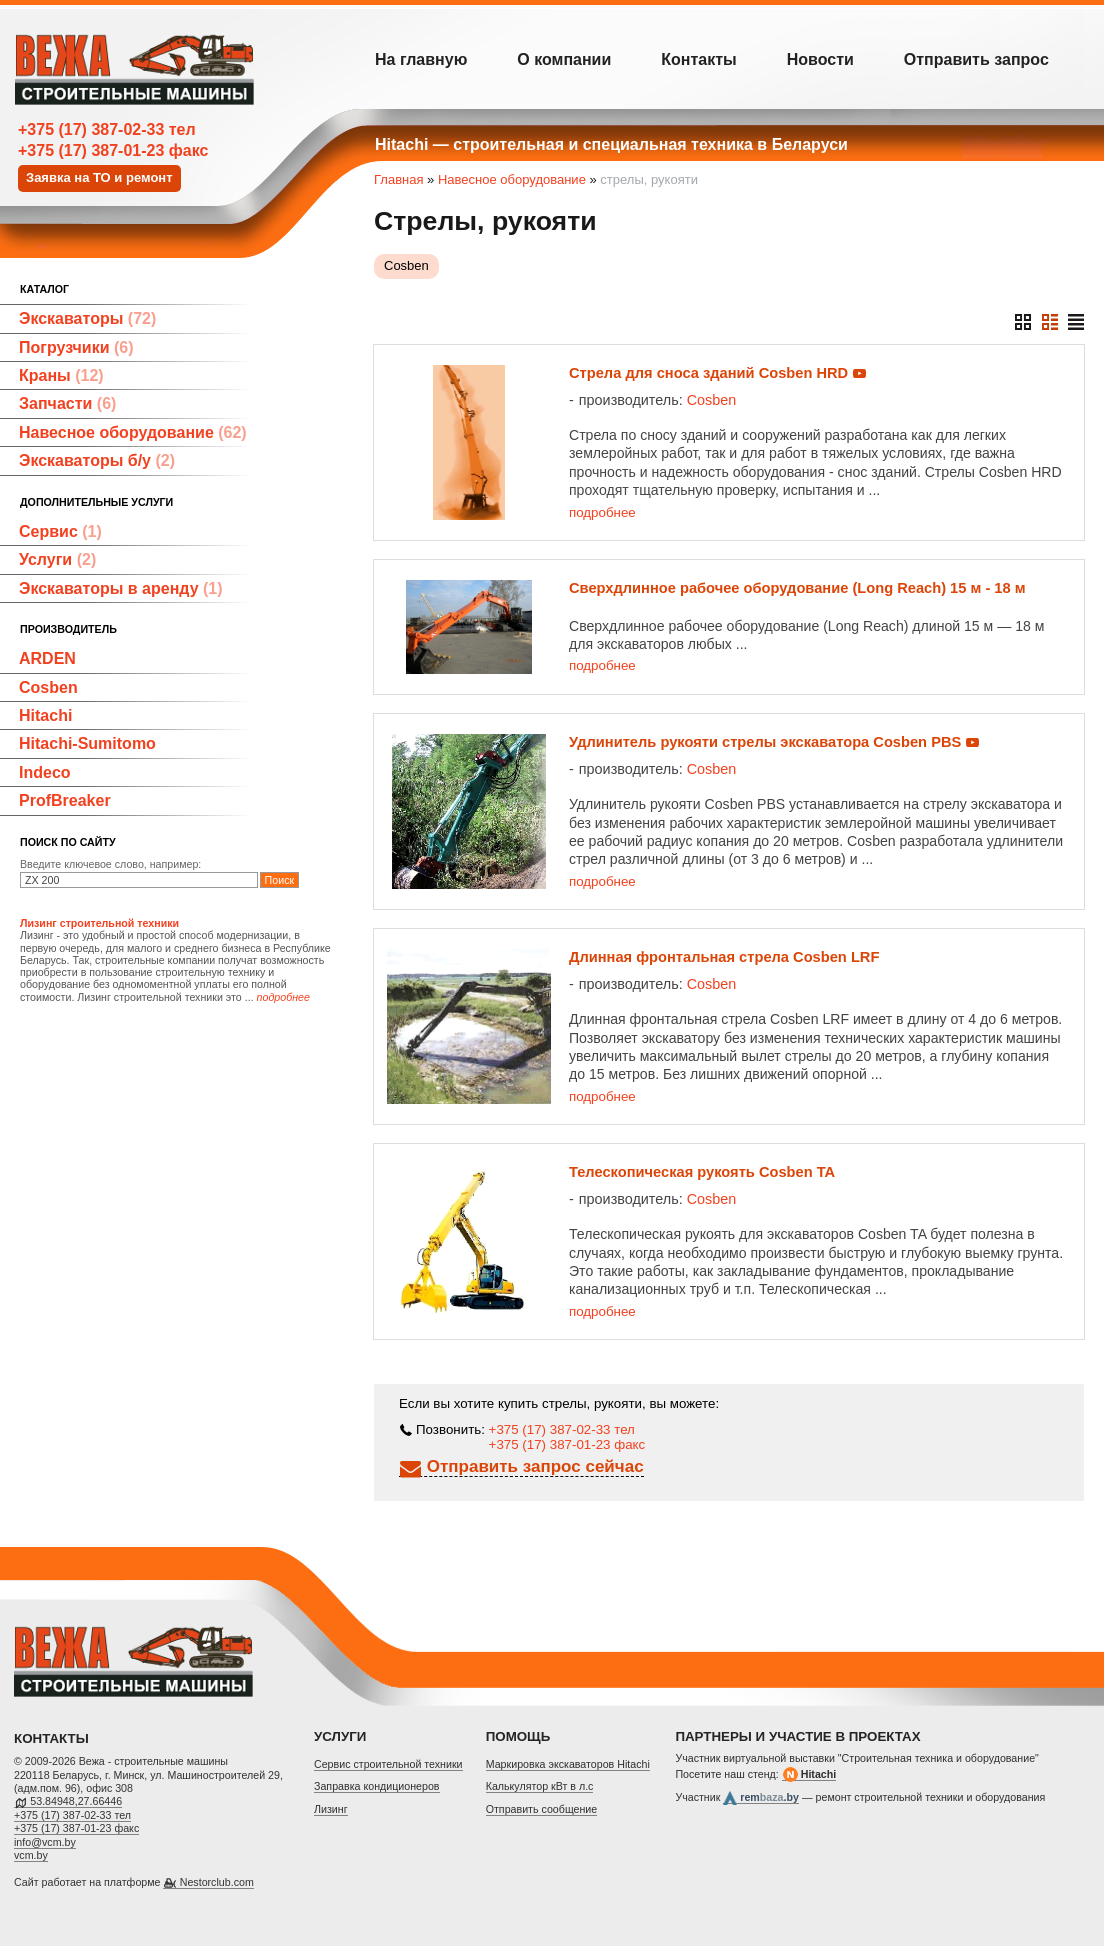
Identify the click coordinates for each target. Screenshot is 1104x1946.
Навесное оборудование (133, 432)
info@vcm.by (45, 1842)
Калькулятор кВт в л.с (540, 1786)
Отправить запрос (976, 59)
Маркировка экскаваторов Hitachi (568, 1764)
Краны (61, 375)
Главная (398, 179)
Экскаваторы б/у (97, 460)
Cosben (48, 687)
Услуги (57, 559)
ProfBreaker (65, 800)
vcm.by (31, 1855)
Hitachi (45, 715)
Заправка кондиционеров (377, 1786)
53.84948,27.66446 (76, 1801)
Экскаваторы (87, 318)
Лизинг (331, 1809)
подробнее (602, 512)
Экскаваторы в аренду (121, 588)
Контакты (698, 59)
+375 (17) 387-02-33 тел (107, 129)
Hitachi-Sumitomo (87, 743)
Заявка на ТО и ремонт (99, 177)
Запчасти (67, 403)
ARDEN (47, 658)
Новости (820, 59)
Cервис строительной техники (388, 1764)
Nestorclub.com (217, 1882)
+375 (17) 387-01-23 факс (113, 150)
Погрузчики (76, 347)
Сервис (60, 531)
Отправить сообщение (542, 1809)
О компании (564, 59)
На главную (421, 59)
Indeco (45, 772)
